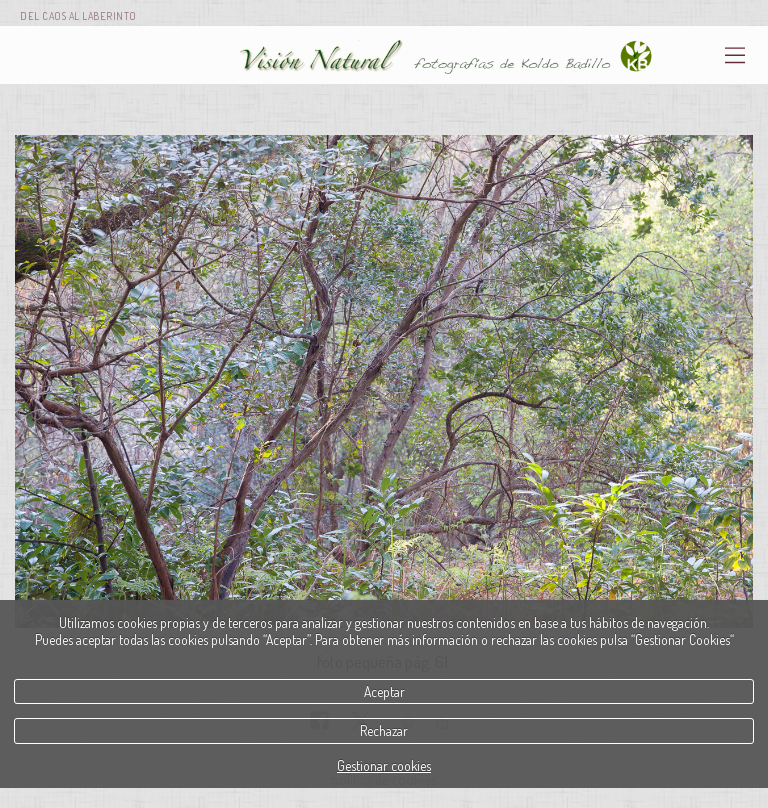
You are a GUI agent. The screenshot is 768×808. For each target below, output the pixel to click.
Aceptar (384, 691)
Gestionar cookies (384, 765)
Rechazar (384, 730)
